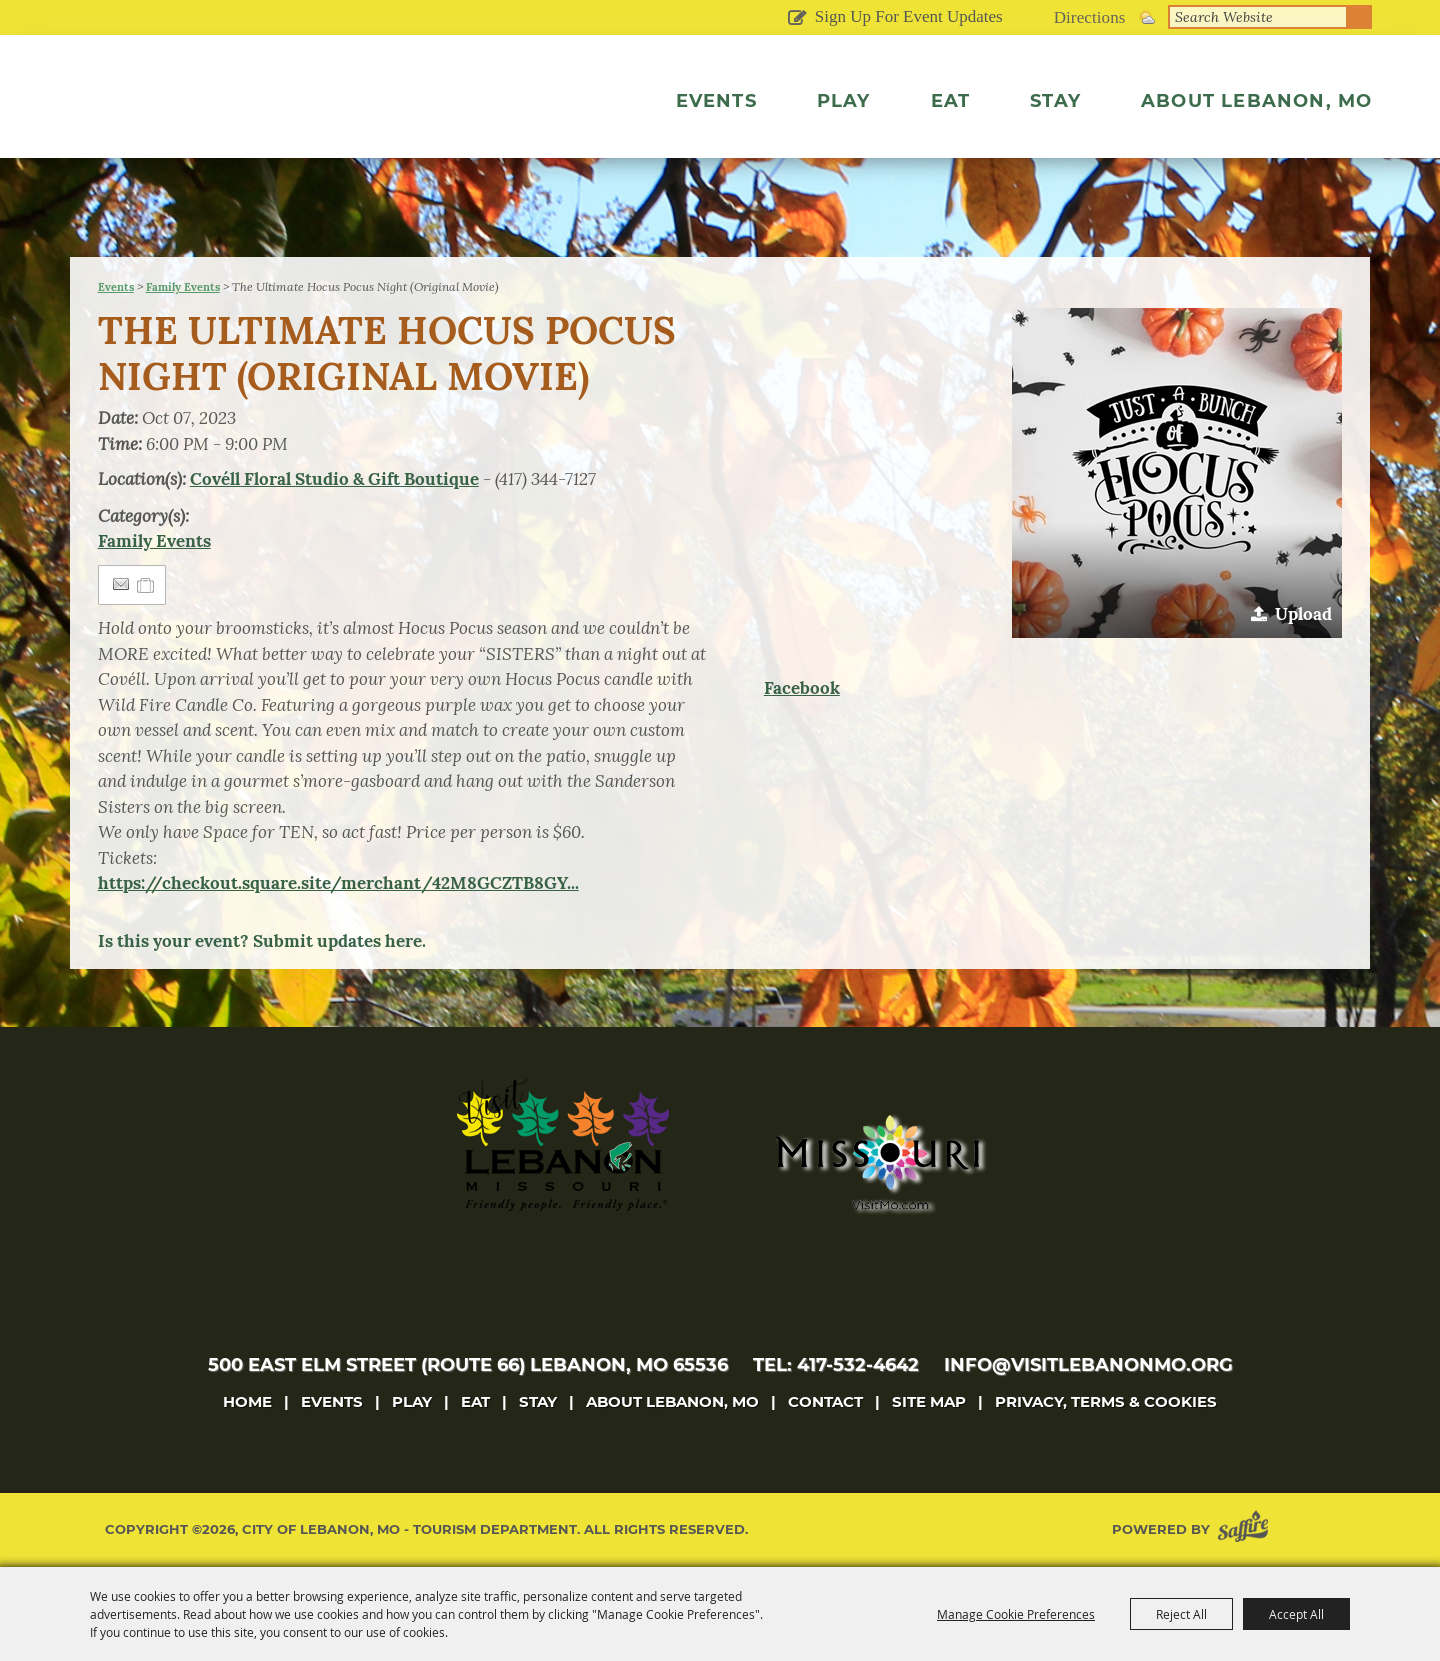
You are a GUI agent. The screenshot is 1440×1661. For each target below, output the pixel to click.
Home (247, 1401)
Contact (825, 1401)
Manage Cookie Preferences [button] (1016, 1614)
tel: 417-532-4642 (836, 1365)
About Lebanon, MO (1256, 101)
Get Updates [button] (797, 19)
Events (716, 101)
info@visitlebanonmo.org (1088, 1365)
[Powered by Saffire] (1247, 1529)
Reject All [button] (1181, 1614)
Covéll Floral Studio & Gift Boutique (334, 479)
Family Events (183, 287)
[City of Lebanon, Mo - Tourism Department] (249, 124)
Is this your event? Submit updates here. (262, 941)
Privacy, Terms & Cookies (1106, 1401)
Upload (1303, 614)
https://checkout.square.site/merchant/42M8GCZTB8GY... (338, 883)
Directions (1090, 17)
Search (1360, 17)
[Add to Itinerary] (146, 585)
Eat (951, 101)
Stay (1055, 101)
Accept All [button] (1296, 1614)
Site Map (929, 1401)
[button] (1177, 473)
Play (844, 101)
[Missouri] (876, 1162)
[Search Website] (1258, 17)
